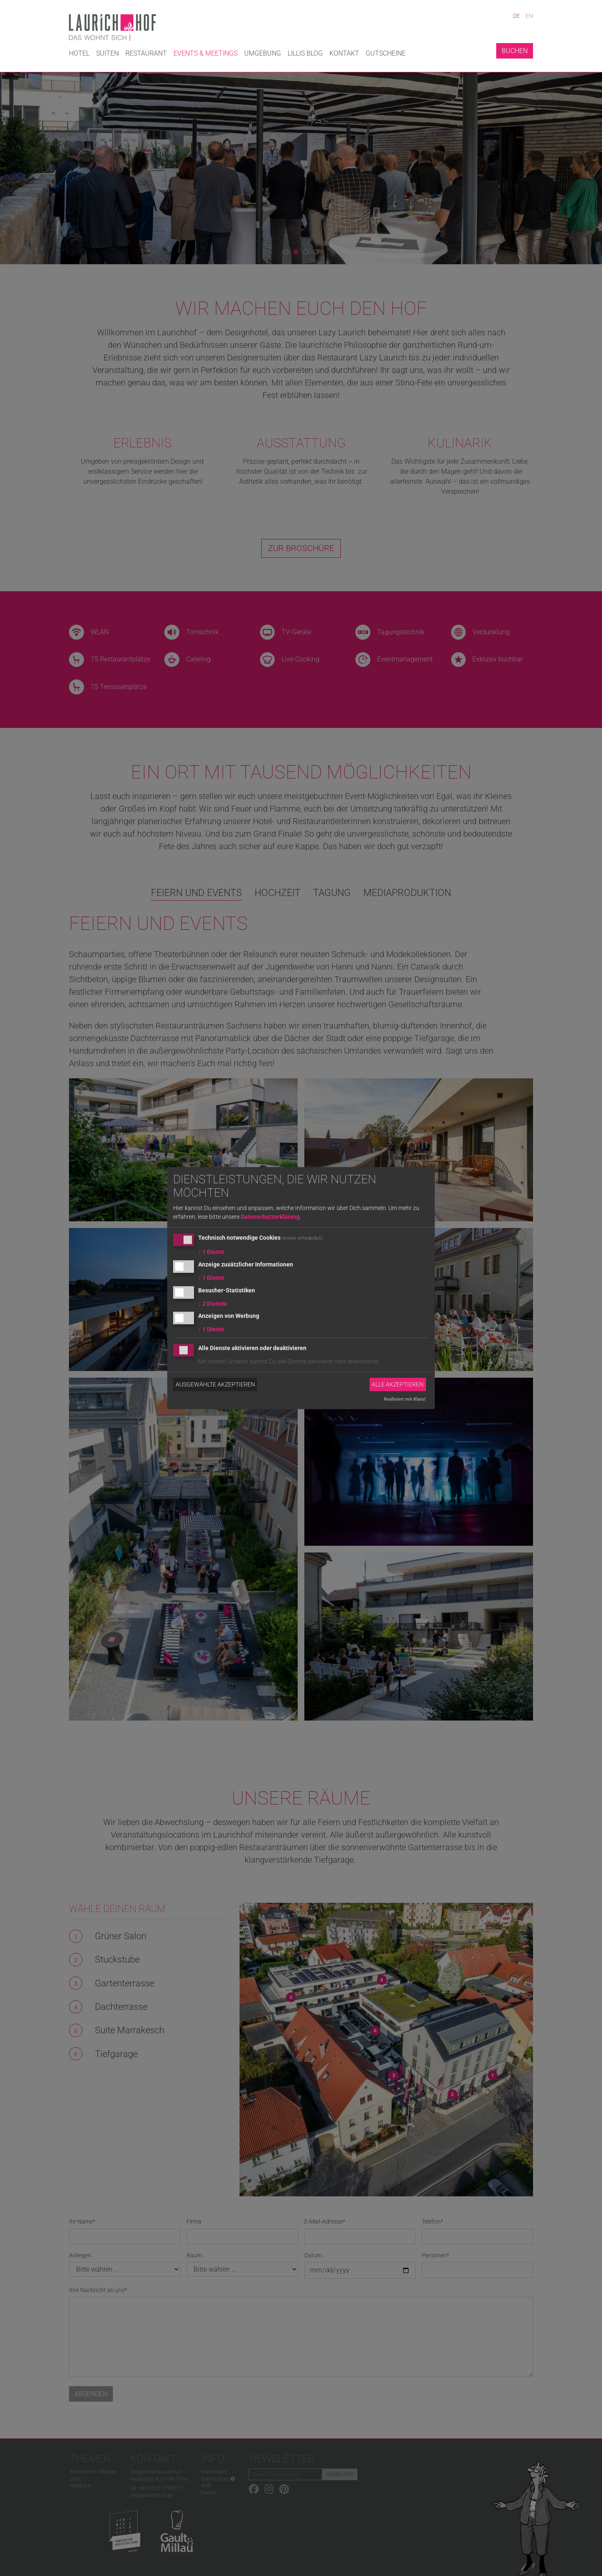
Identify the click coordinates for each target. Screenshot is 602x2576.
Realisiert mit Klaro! (405, 1399)
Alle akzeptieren (397, 1384)
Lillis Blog (305, 53)
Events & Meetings (205, 53)
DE (516, 16)
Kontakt (344, 53)
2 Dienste (212, 1303)
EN (529, 16)
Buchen (515, 51)
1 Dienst (211, 1251)
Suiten (107, 53)
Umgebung (262, 53)
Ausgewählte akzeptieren (215, 1384)
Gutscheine (386, 53)
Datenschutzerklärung (270, 1216)
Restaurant (146, 53)
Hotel (79, 53)
